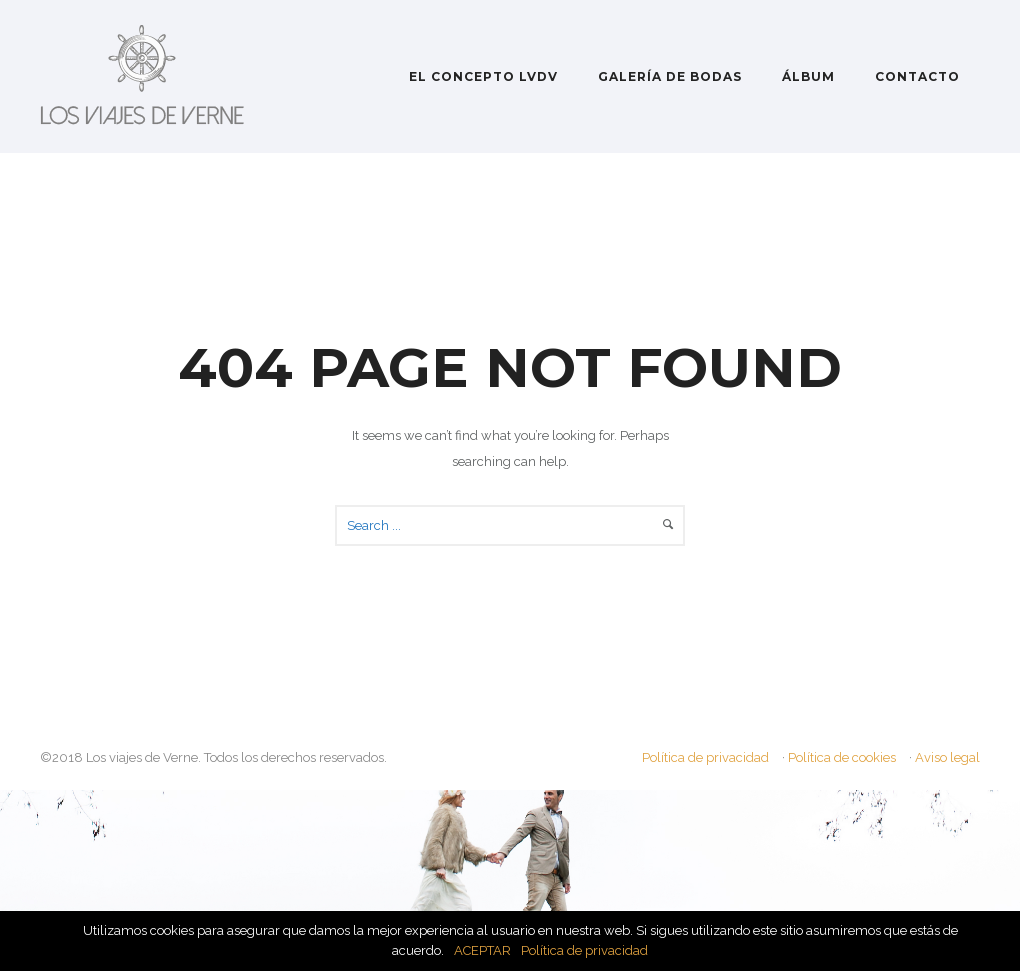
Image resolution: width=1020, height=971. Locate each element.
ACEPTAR (482, 950)
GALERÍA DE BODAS (670, 76)
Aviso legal (947, 757)
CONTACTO (917, 76)
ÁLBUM (808, 76)
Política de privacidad (705, 757)
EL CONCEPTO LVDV (483, 76)
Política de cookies (842, 757)
